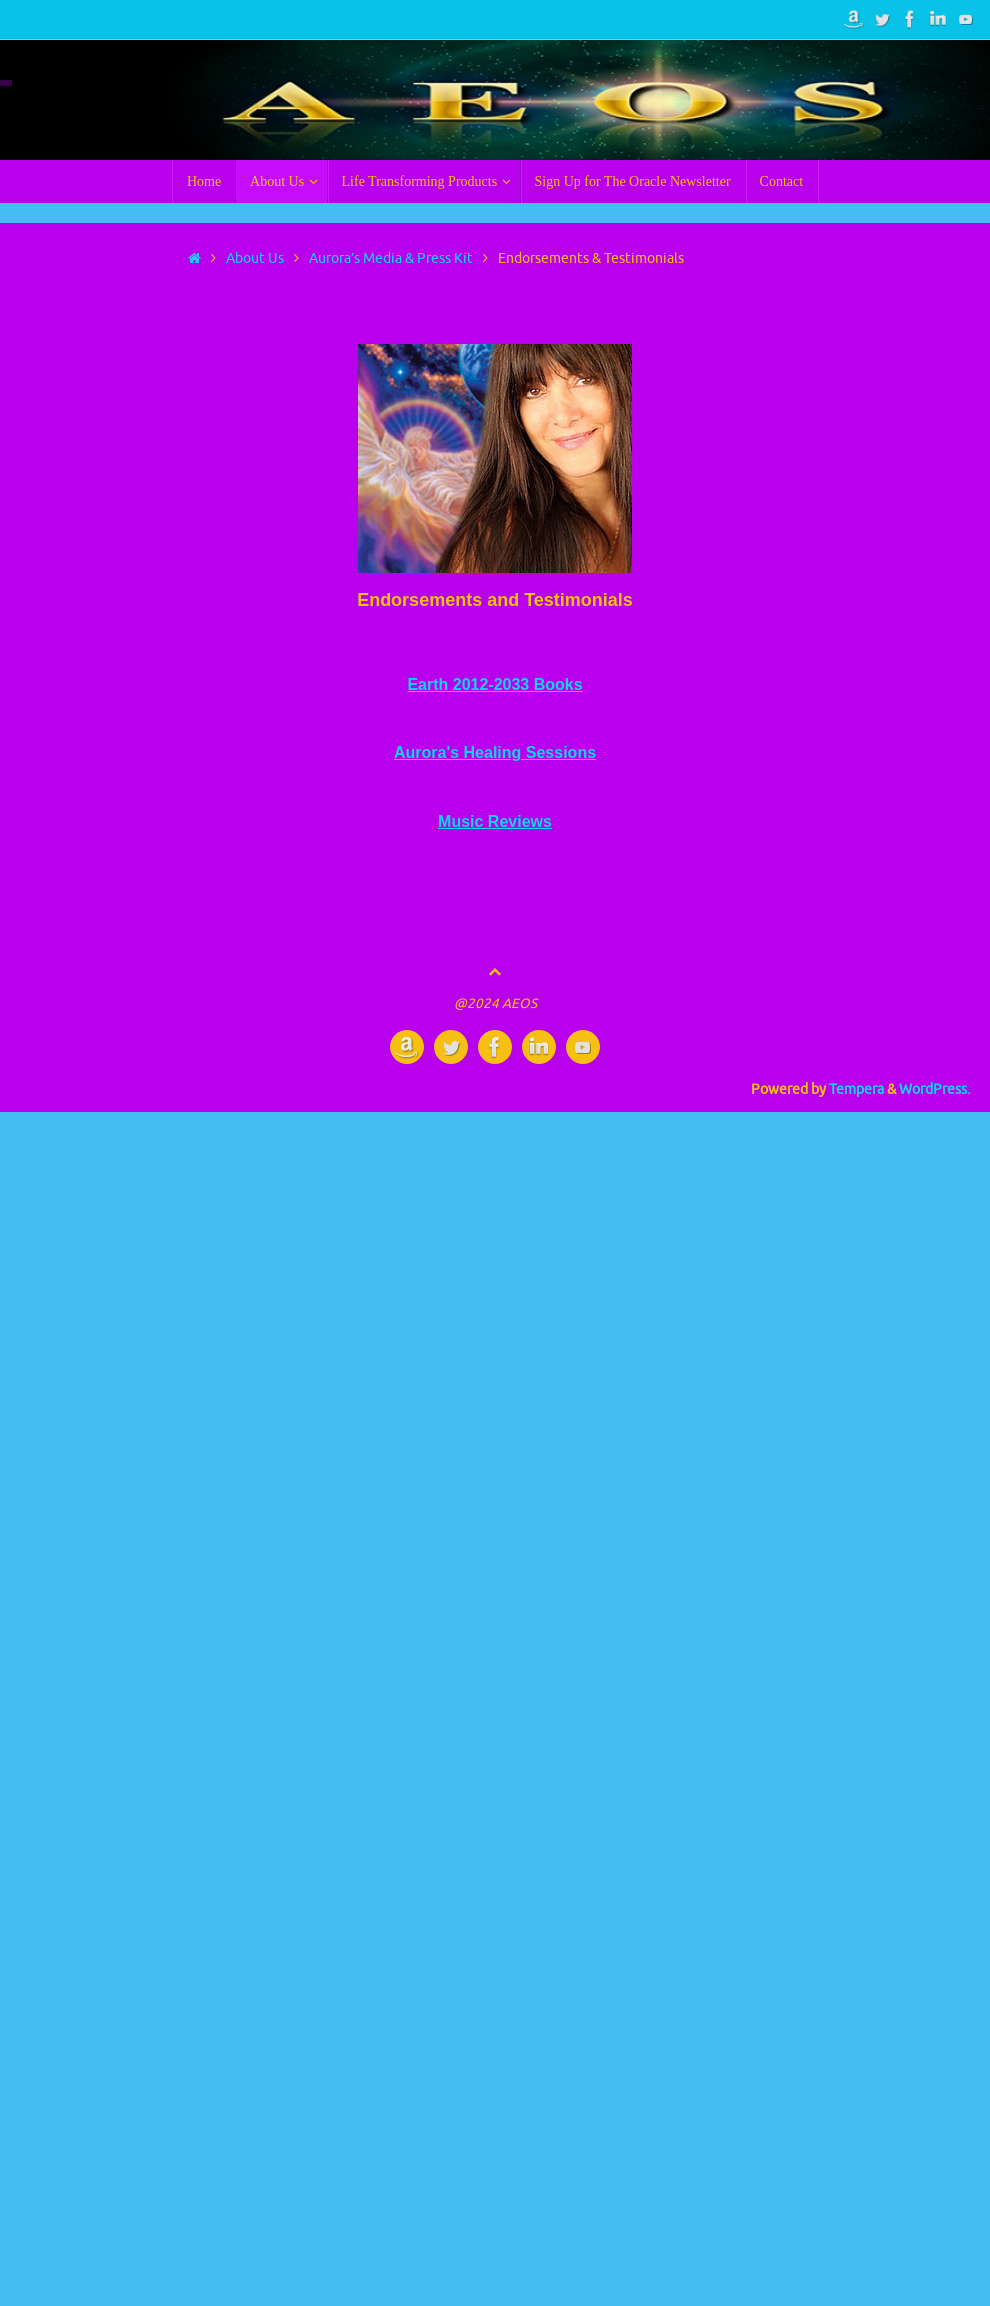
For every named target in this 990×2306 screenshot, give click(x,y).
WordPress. (934, 1089)
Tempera (856, 1089)
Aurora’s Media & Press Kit (391, 258)
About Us (255, 258)
